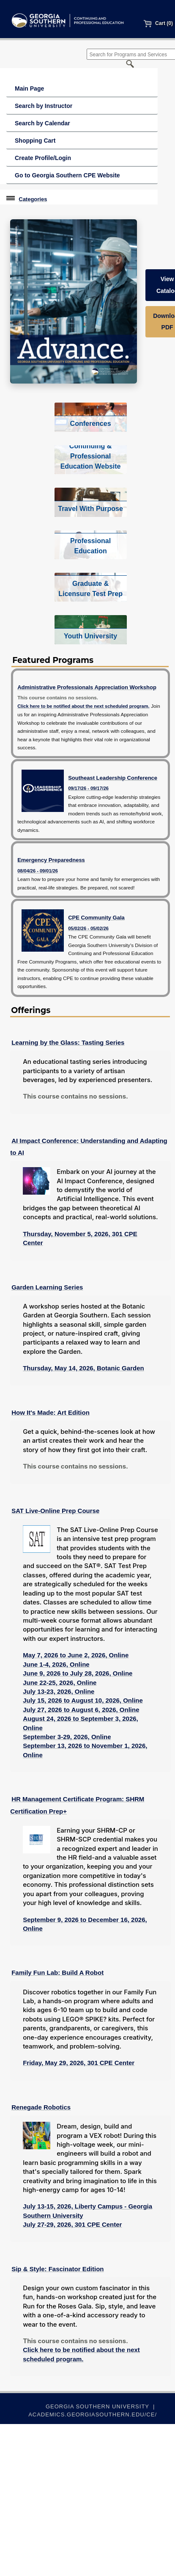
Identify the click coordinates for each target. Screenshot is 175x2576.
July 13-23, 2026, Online (58, 1691)
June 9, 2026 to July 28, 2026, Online (77, 1673)
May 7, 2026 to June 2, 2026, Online (76, 1655)
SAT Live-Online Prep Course (55, 1510)
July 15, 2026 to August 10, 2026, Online (83, 1700)
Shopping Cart (35, 140)
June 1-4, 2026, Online (56, 1664)
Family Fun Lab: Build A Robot (57, 1972)
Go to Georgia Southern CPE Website (67, 175)
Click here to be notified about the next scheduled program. (83, 706)
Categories (33, 199)
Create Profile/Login (43, 158)
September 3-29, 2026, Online (67, 1736)
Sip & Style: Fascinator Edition (57, 2268)
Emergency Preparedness (51, 860)
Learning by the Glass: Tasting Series (67, 1042)
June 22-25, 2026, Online (59, 1682)
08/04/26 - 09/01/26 (37, 870)
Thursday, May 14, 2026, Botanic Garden (83, 1368)
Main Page (29, 88)
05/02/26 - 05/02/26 (88, 928)
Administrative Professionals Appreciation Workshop (86, 687)
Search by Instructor (43, 105)
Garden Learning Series (47, 1287)
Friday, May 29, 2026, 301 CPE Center (78, 2062)
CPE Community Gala (96, 917)
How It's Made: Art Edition (50, 1412)
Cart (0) (158, 23)
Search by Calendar (42, 123)
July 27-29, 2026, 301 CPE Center (72, 2224)
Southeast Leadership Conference (112, 778)
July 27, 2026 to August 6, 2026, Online (81, 1709)
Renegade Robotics (41, 2107)
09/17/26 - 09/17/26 (88, 788)
